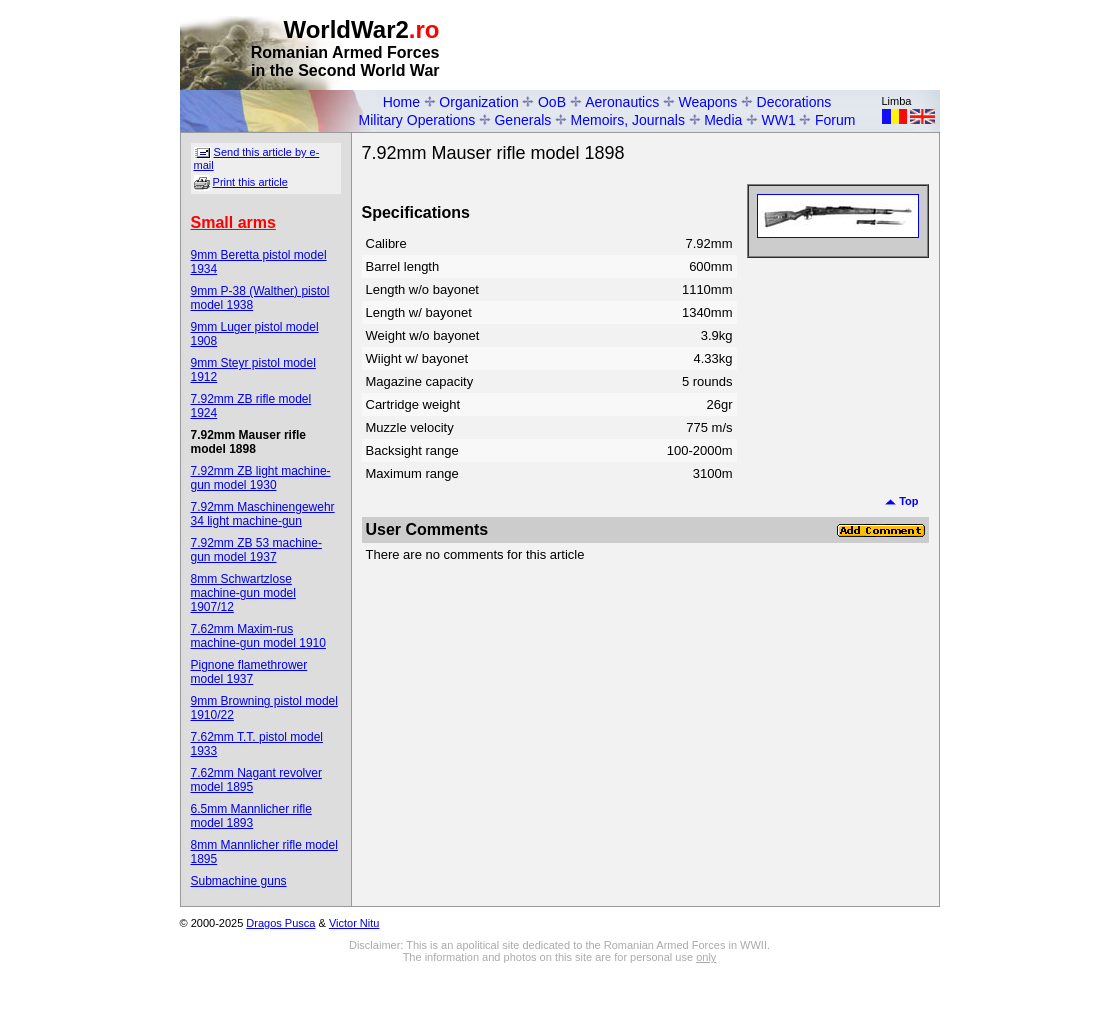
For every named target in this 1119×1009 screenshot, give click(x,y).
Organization (478, 102)
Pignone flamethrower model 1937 (249, 672)
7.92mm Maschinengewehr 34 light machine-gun (263, 514)
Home (401, 102)
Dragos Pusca (280, 923)
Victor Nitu (354, 923)
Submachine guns (239, 881)
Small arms (233, 222)
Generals (522, 120)
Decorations (794, 102)
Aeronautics (622, 102)
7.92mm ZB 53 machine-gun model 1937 (256, 550)
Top (901, 501)
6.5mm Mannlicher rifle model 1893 (251, 816)
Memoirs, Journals (628, 120)
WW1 (779, 120)
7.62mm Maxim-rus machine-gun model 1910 (258, 636)
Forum (835, 120)
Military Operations (417, 120)
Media (723, 120)
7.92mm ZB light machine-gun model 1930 (261, 478)
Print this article (250, 182)
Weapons (707, 102)
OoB (552, 102)
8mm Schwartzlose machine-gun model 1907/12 (243, 593)
